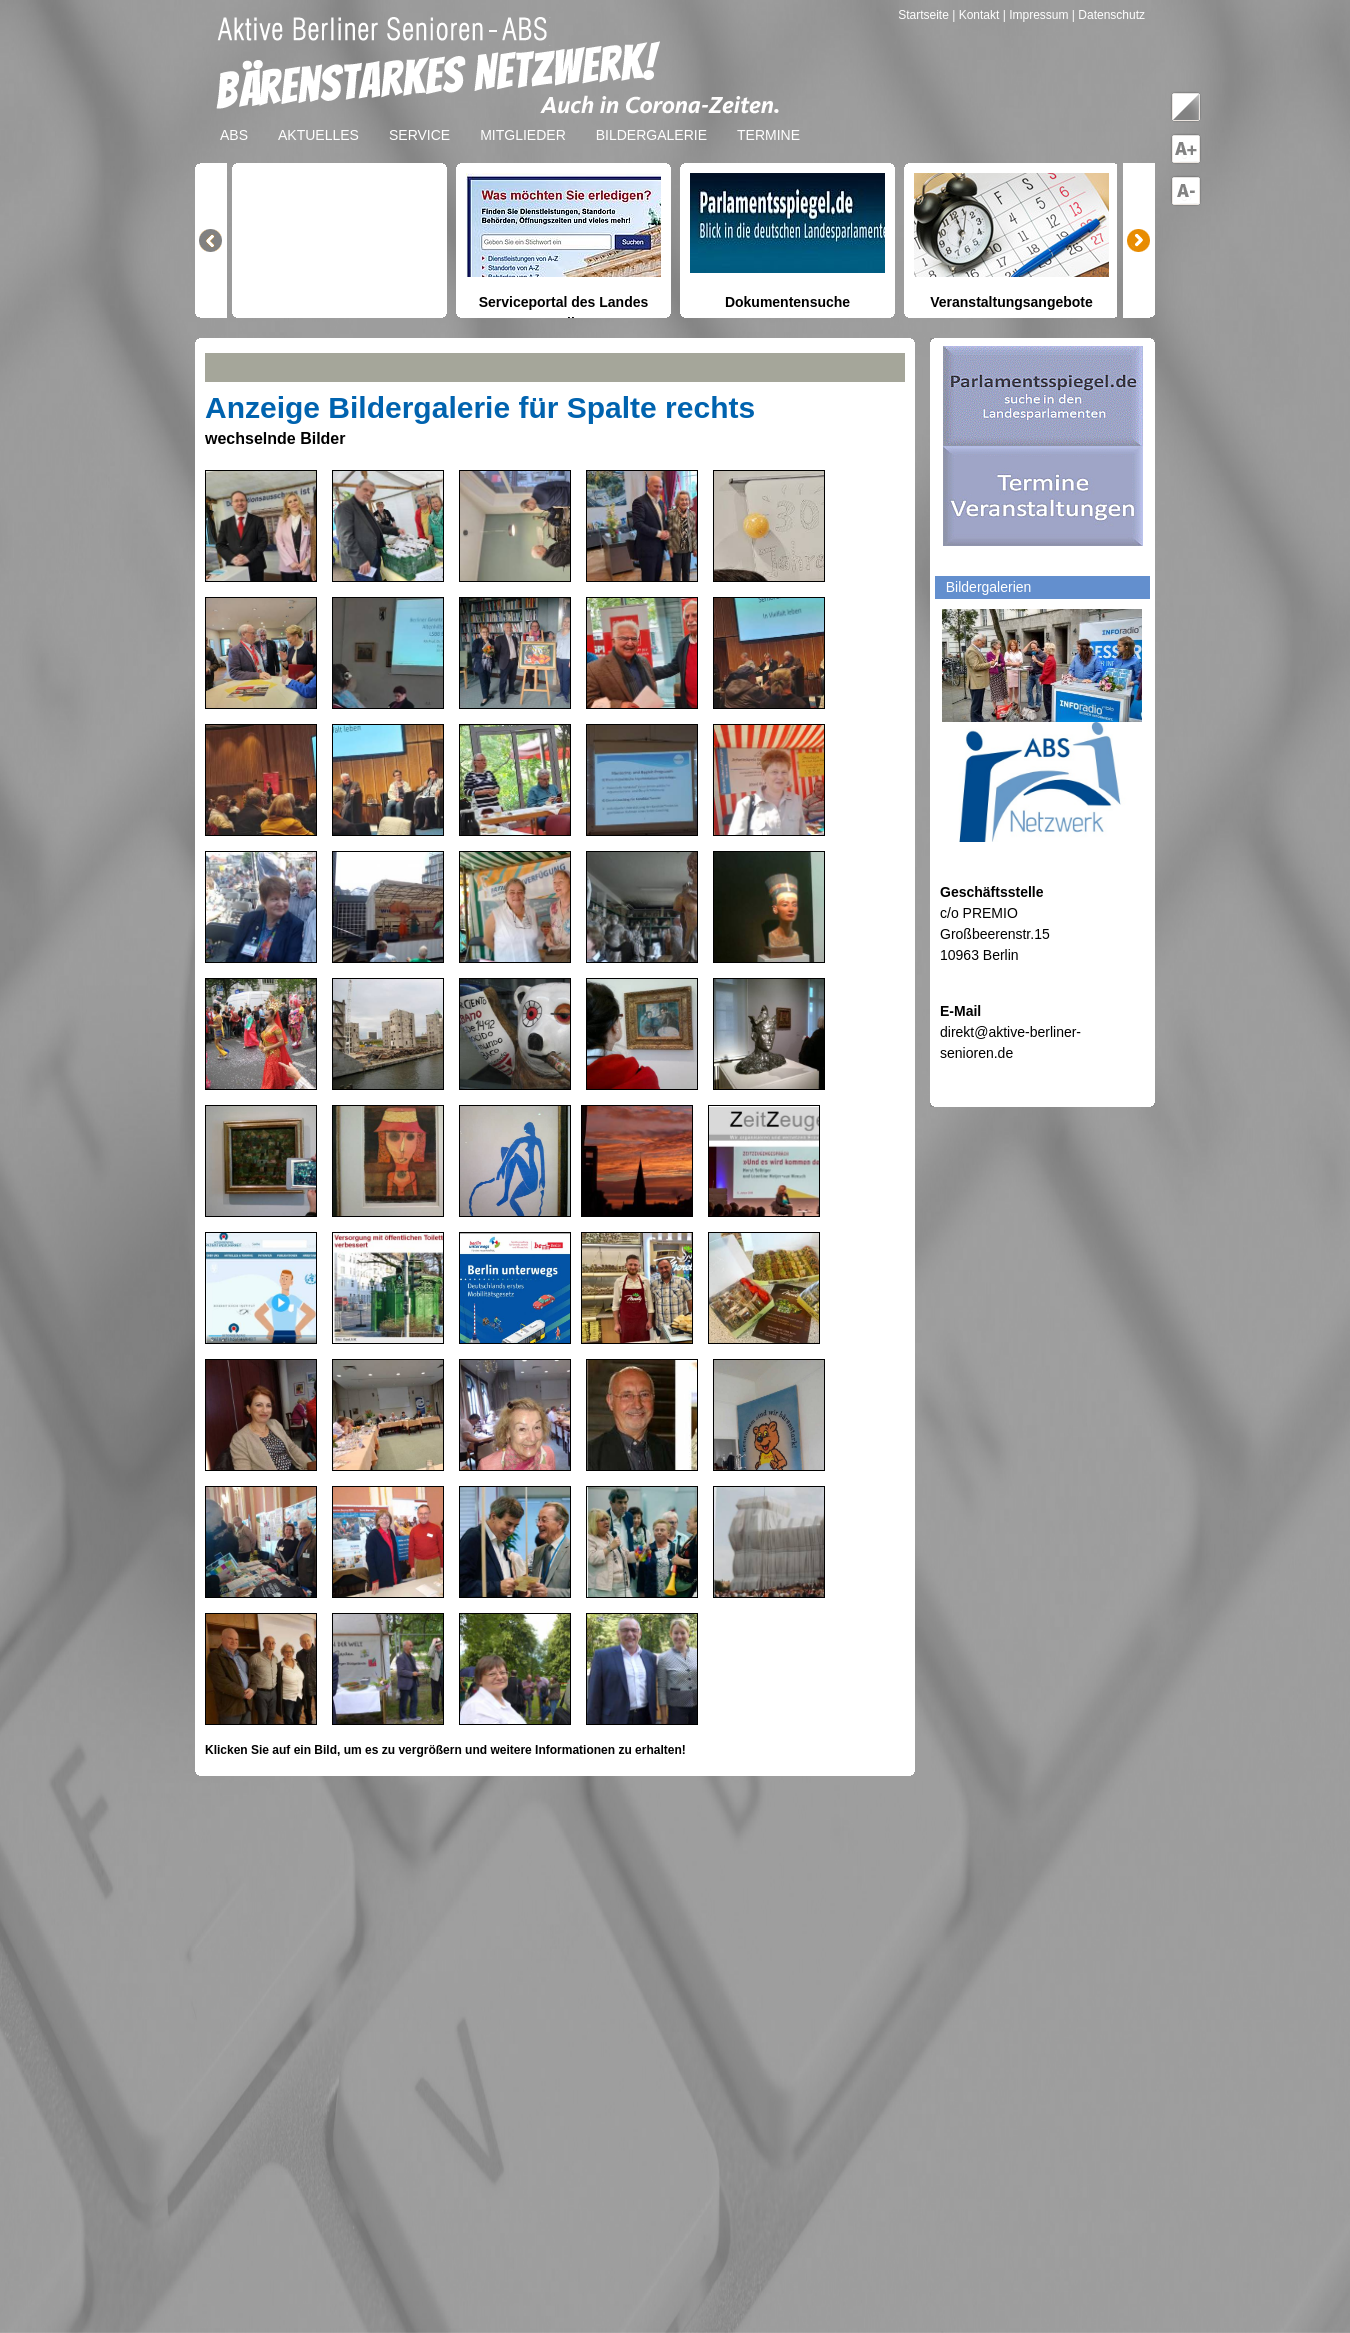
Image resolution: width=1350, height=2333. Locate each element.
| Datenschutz (1108, 15)
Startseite (925, 15)
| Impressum (1036, 15)
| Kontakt (977, 15)
